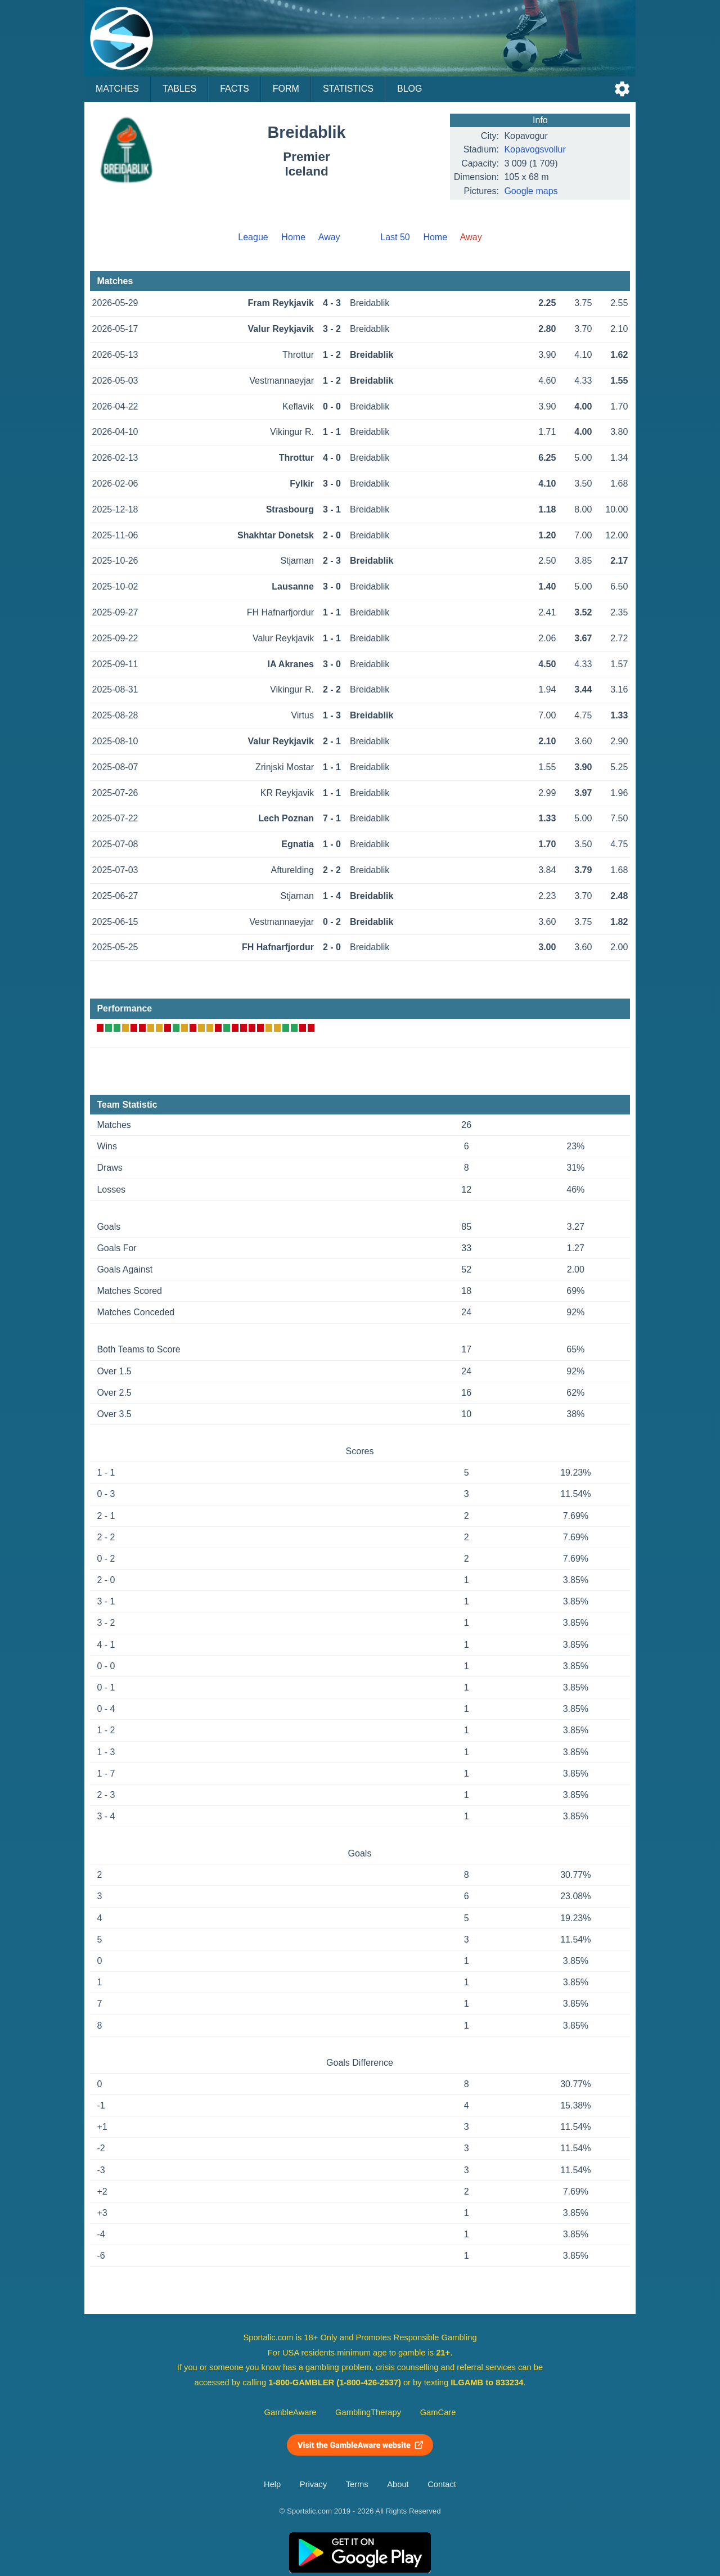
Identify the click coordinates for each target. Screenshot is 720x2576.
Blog (409, 88)
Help (272, 2484)
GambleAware (290, 2412)
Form (286, 88)
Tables (179, 88)
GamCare (438, 2412)
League (253, 237)
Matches (117, 88)
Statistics (348, 88)
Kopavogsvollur (534, 149)
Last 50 (395, 237)
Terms (357, 2484)
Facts (234, 88)
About (397, 2484)
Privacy (313, 2484)
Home (293, 237)
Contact (442, 2484)
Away (329, 237)
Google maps (530, 191)
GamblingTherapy (368, 2412)
